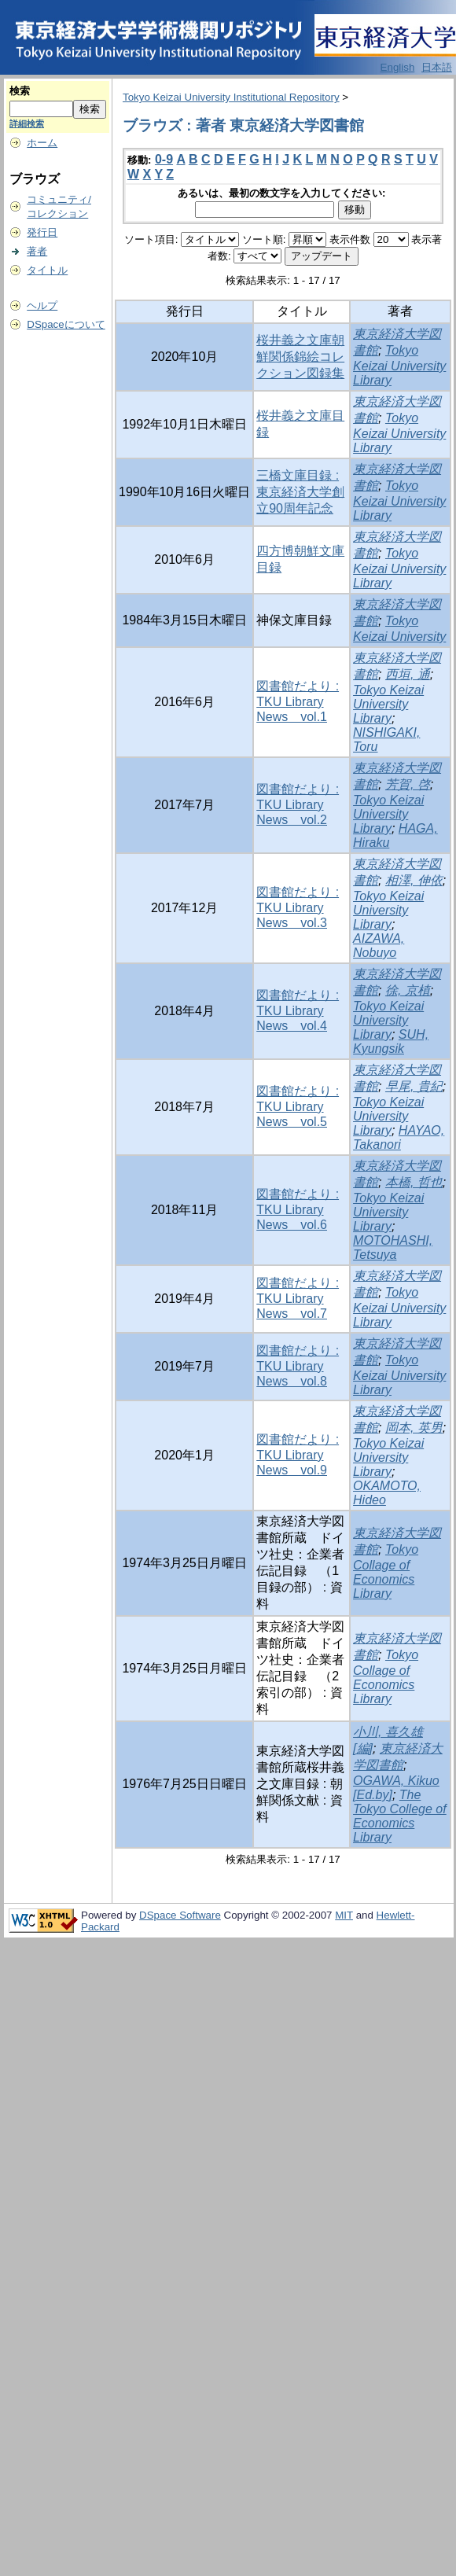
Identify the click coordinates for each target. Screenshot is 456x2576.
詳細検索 (26, 123)
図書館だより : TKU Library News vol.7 (297, 1298)
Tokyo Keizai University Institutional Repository (231, 97)
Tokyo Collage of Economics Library (385, 1571)
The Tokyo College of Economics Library (400, 1816)
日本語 (436, 67)
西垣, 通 (407, 674)
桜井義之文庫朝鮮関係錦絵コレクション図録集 (300, 356)
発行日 (42, 232)
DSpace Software (180, 1915)
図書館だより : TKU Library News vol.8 (297, 1366)
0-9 (164, 159)
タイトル (47, 270)
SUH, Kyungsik (390, 1041)
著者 (37, 251)
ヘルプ (42, 305)
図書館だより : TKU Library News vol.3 (297, 907)
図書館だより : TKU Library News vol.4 (297, 1010)
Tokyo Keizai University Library (399, 365)
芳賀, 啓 (407, 784)
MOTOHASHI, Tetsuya (392, 1247)
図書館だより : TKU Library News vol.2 (297, 804)
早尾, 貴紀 (414, 1086)
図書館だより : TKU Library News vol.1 (297, 701)
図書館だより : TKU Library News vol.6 (297, 1209)
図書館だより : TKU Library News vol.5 (297, 1106)
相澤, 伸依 (414, 880)
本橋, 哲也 (414, 1182)
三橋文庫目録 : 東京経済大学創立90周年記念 (300, 492)
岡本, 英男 (414, 1427)
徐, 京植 (407, 990)
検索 (19, 91)
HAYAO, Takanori (398, 1137)
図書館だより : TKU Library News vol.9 (297, 1455)
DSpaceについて (66, 324)
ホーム (42, 143)
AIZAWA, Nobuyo (378, 945)
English (398, 67)
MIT (344, 1915)
